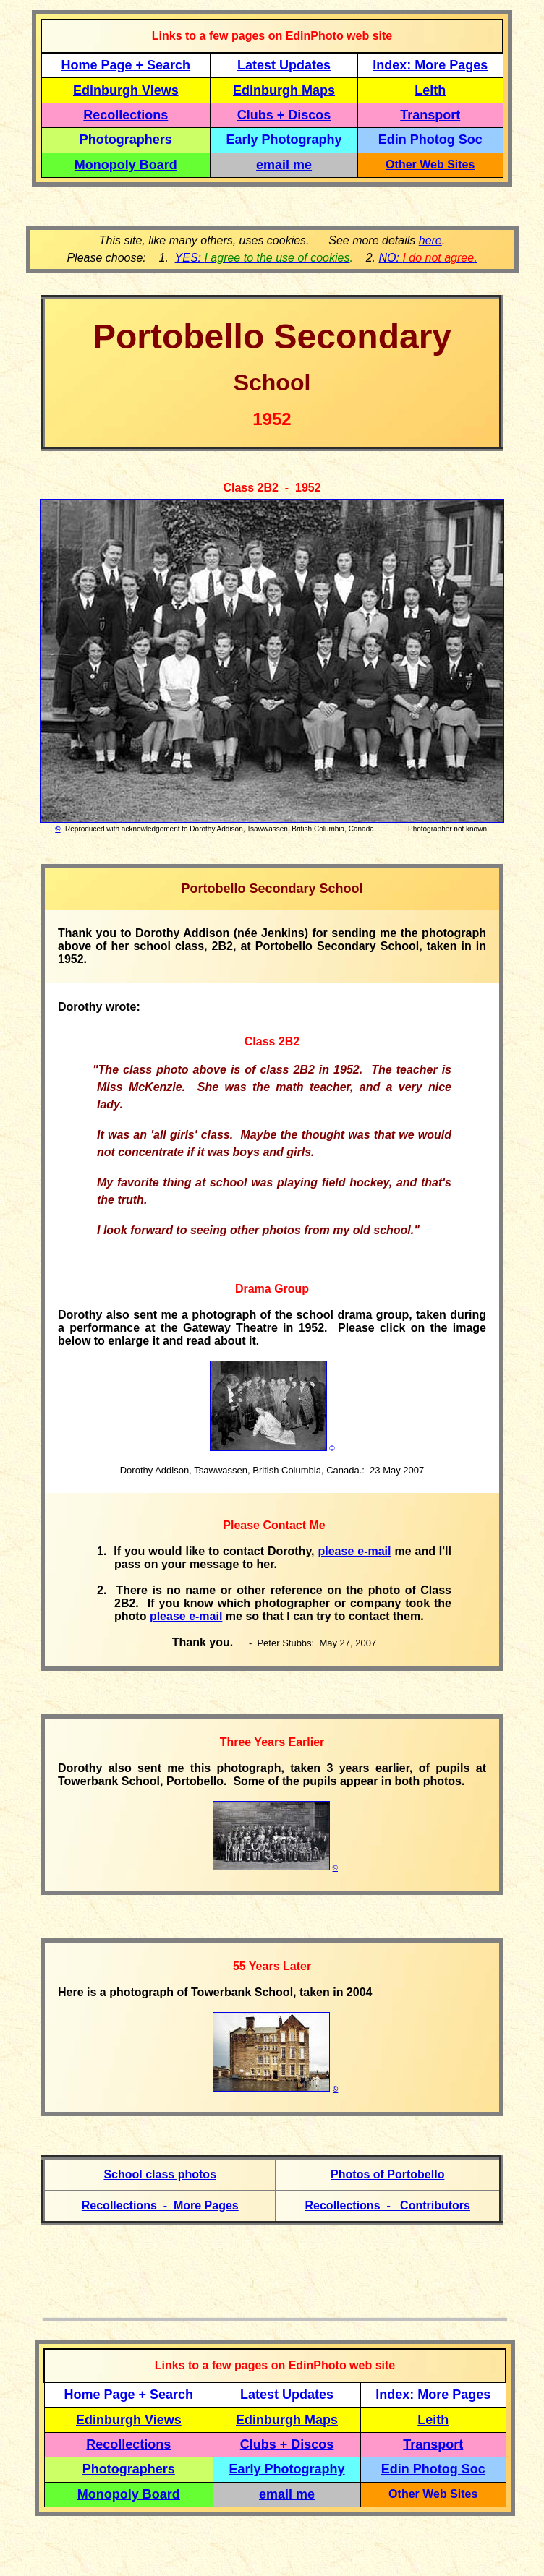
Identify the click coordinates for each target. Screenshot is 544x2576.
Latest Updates (284, 65)
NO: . (427, 258)
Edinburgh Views (126, 90)
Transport (430, 115)
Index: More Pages (430, 65)
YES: (262, 258)
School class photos (159, 2174)
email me (284, 165)
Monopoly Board (126, 165)
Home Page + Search (126, 65)
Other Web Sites (430, 164)
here (430, 240)
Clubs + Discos (284, 115)
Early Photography (284, 139)
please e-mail (354, 1551)
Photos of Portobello (387, 2174)
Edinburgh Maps (284, 90)
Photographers (126, 139)
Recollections (125, 115)
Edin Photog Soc (430, 139)
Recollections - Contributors (387, 2205)
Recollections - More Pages (160, 2205)
